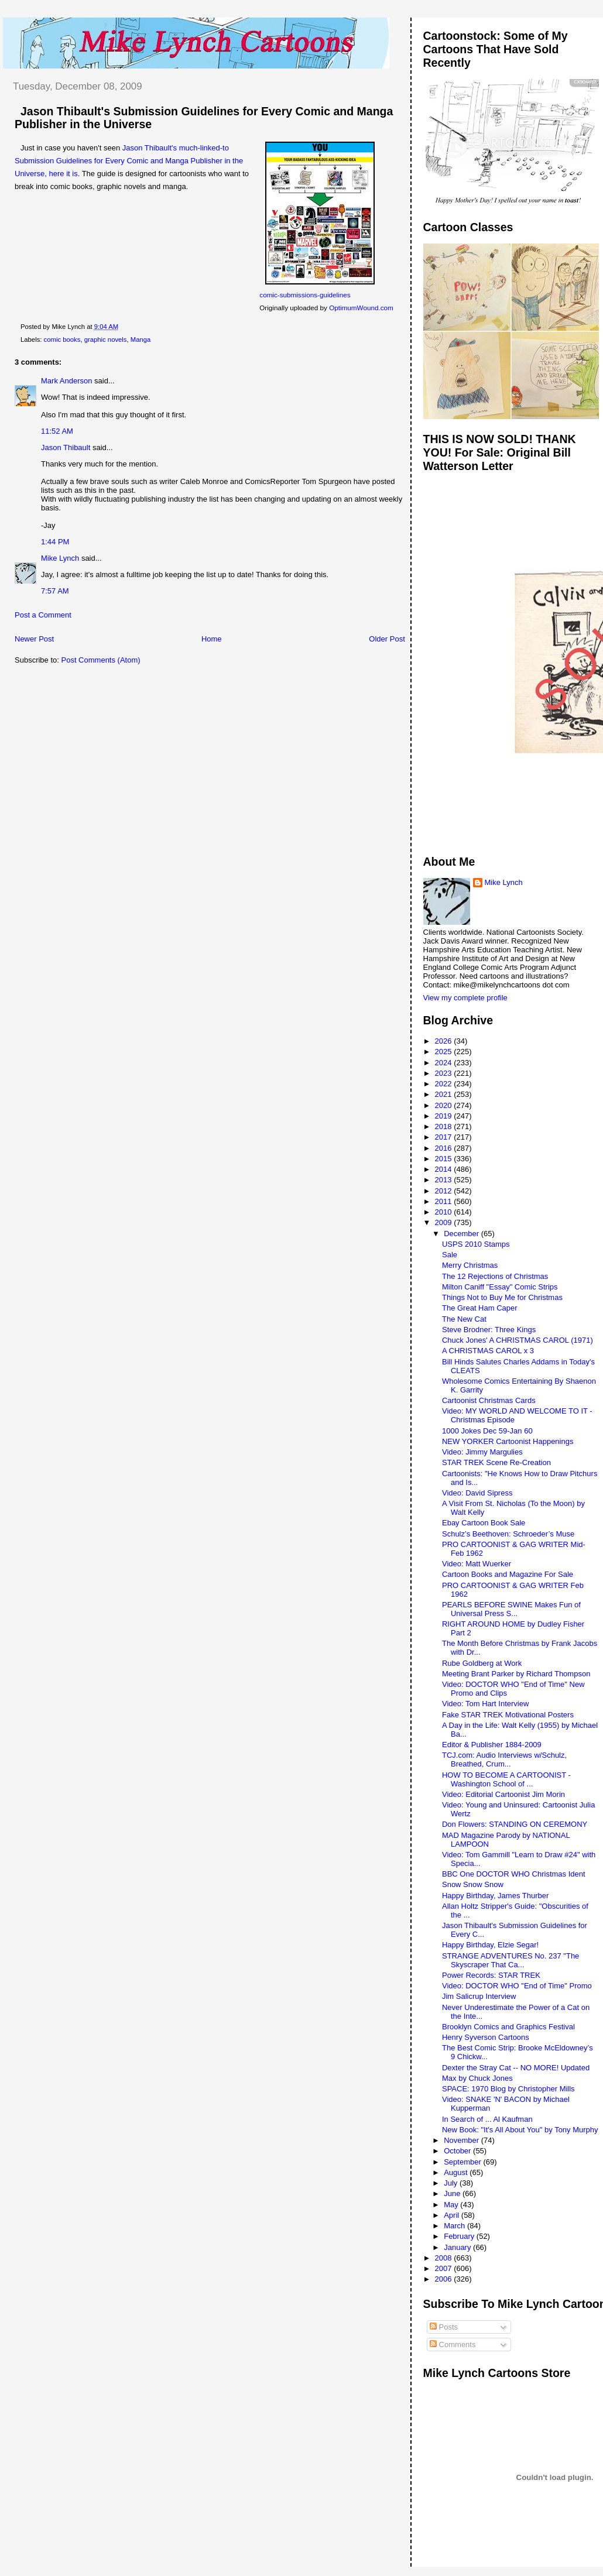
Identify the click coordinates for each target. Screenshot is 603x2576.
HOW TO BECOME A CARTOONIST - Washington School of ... (506, 1779)
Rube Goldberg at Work (482, 1663)
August (457, 2172)
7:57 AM (55, 590)
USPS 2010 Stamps (476, 1244)
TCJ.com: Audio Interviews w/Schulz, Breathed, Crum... (504, 1759)
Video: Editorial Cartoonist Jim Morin (503, 1794)
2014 (444, 1169)
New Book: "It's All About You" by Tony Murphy (520, 2129)
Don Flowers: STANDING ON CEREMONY (514, 1824)
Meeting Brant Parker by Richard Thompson (516, 1673)
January (458, 2247)
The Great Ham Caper (480, 1308)
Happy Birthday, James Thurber (495, 1895)
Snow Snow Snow (472, 1884)
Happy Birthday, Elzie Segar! (490, 1944)
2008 (444, 2257)
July (452, 2183)
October (458, 2150)
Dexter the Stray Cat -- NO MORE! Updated (516, 2067)
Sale (449, 1254)
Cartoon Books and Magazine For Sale (507, 1574)
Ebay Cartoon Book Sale (483, 1522)
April (452, 2215)
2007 (444, 2268)
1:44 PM (55, 541)
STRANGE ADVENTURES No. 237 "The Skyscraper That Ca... (510, 1960)
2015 (444, 1158)
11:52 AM (57, 431)
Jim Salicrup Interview (479, 1996)
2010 (444, 1212)
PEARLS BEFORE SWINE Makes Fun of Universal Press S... (511, 1609)
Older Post (387, 638)
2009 (444, 1222)
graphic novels (105, 339)
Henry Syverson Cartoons (485, 2037)
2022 (444, 1083)
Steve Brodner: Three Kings (489, 1329)
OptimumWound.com (361, 307)
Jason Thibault (65, 447)
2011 (444, 1201)
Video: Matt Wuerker (476, 1563)
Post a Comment (43, 614)
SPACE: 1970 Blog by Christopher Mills (508, 2088)
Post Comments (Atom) (101, 660)
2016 (444, 1148)
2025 (444, 1051)
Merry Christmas (470, 1265)
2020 (444, 1105)
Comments (452, 2344)
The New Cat (464, 1319)
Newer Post (34, 638)
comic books (62, 339)
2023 (444, 1073)
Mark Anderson (66, 380)
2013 (444, 1179)
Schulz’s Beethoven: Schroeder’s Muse (508, 1533)
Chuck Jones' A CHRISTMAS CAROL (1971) (517, 1340)
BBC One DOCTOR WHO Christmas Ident (513, 1874)
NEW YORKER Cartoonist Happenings (507, 1441)
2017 (444, 1137)
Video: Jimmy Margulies (482, 1452)
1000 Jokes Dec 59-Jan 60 (487, 1430)
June (453, 2193)
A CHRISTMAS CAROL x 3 (488, 1350)
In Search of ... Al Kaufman (487, 2119)
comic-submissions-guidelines (304, 295)
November (462, 2140)
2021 (444, 1094)
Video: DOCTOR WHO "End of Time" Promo (517, 1985)
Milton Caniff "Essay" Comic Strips (500, 1286)
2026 (444, 1041)
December (462, 1233)
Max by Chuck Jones (477, 2078)
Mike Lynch (60, 558)
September (463, 2161)
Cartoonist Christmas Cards (489, 1400)
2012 (444, 1190)
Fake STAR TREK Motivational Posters (508, 1714)
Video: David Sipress (477, 1492)
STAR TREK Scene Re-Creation (496, 1462)
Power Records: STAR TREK (491, 1975)
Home (211, 638)
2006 (444, 2279)
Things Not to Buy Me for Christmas (502, 1297)
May (452, 2204)
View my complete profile (465, 997)
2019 (444, 1116)
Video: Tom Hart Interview (485, 1703)
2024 (444, 1062)
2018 (444, 1126)
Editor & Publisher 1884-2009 (492, 1744)
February (460, 2236)
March (455, 2225)
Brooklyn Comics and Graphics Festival (508, 2026)
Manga (141, 339)
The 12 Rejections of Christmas (495, 1276)
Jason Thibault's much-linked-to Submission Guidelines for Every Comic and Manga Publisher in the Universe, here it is (129, 160)
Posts (444, 2327)
